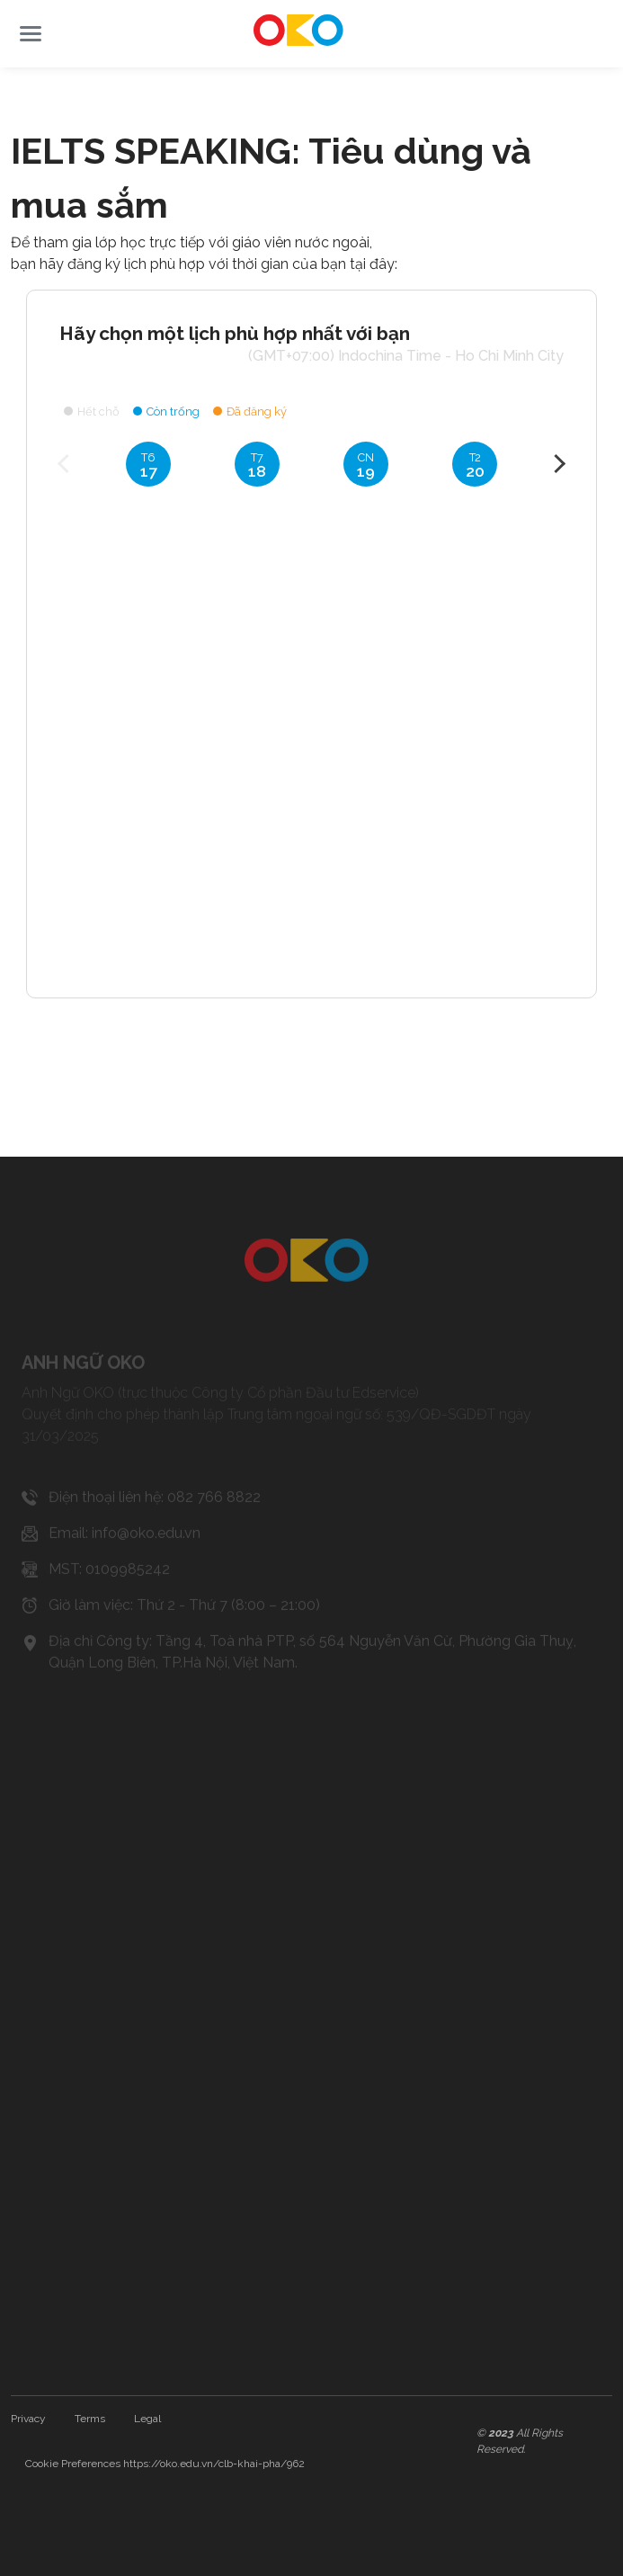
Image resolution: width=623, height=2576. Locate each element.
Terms (90, 2418)
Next (556, 463)
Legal (147, 2418)
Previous (67, 463)
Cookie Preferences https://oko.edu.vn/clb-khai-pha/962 (165, 2463)
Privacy (28, 2418)
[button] (30, 34)
